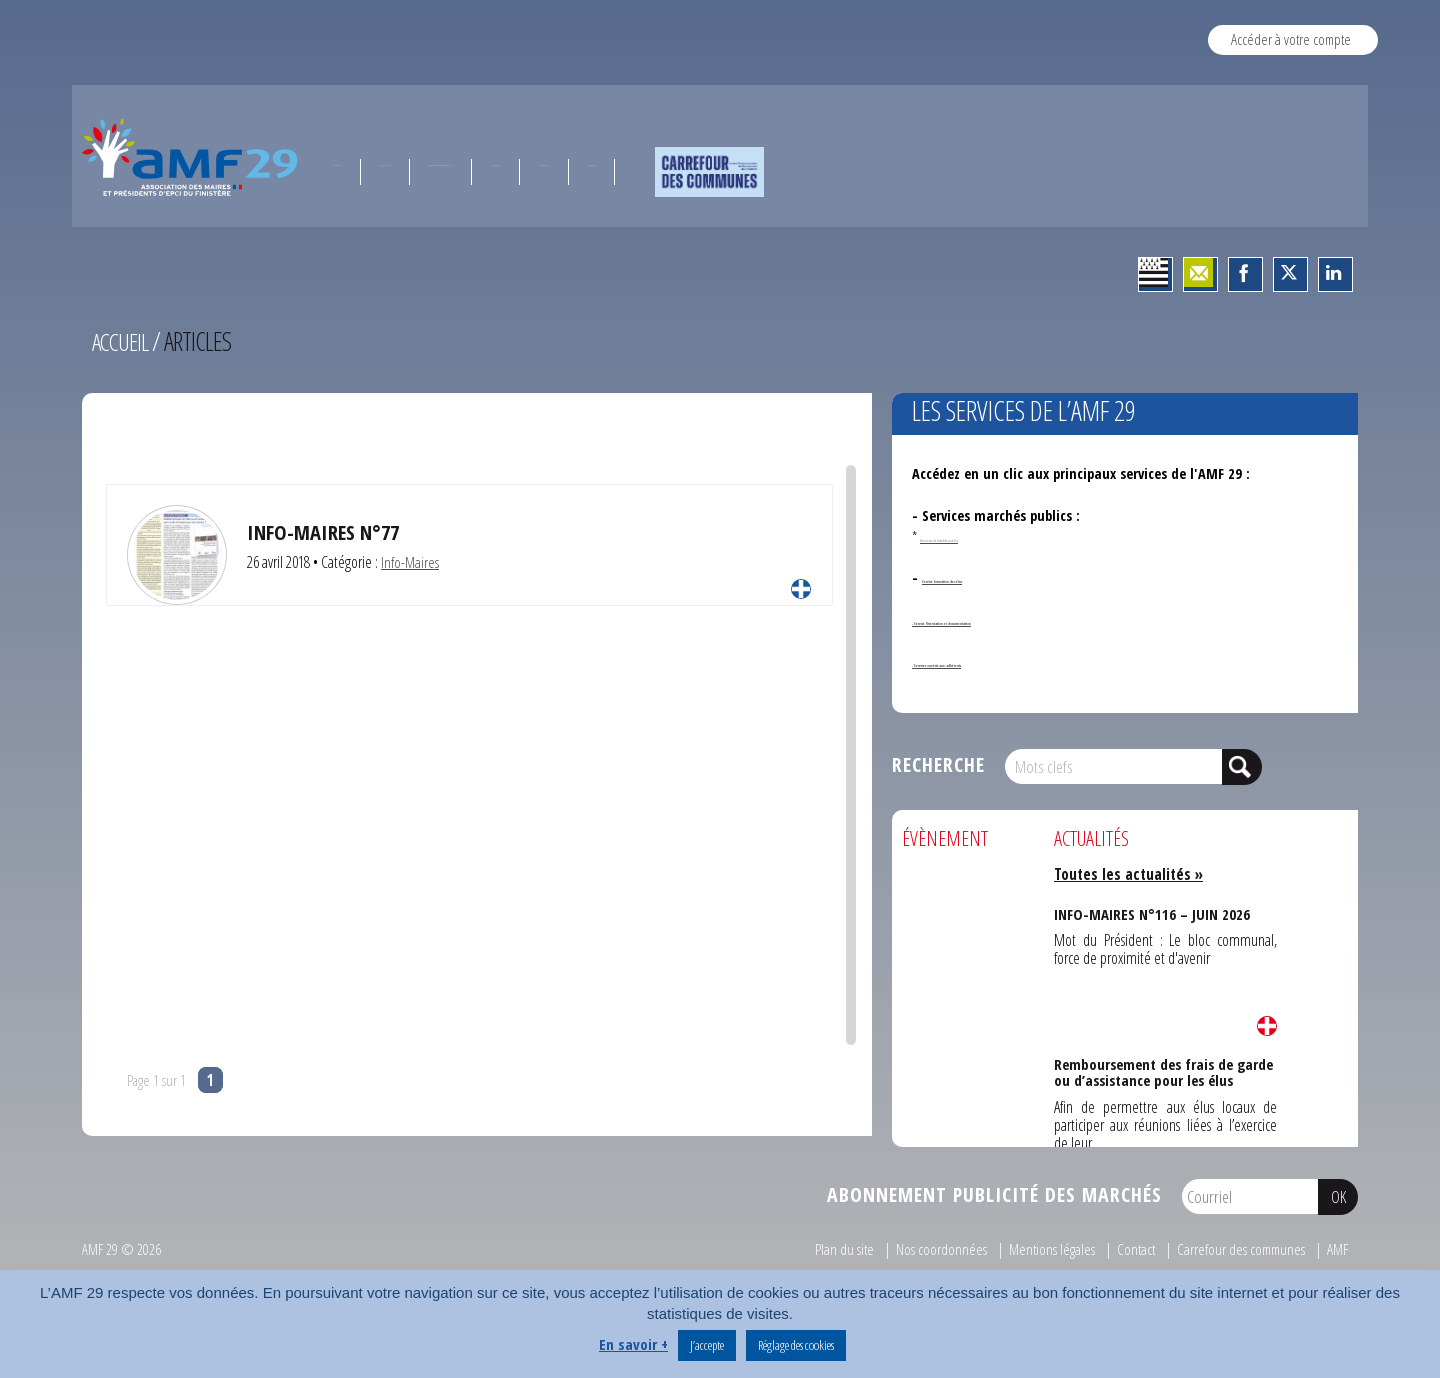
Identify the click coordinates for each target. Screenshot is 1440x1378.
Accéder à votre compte (1291, 39)
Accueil (123, 341)
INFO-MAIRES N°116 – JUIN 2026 (1150, 911)
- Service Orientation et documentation (1035, 619)
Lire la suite (801, 589)
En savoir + (633, 1344)
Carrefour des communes (1237, 1249)
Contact (1129, 1249)
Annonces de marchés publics (992, 536)
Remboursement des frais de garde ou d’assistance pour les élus (1163, 1068)
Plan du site (833, 1249)
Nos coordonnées (930, 1249)
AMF (1336, 1249)
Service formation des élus (1004, 577)
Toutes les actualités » (1132, 874)
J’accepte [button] (707, 1345)
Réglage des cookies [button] (796, 1345)
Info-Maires (410, 562)
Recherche (938, 764)
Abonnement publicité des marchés (994, 1194)
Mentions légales (1042, 1249)
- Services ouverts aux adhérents (1012, 661)
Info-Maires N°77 (326, 531)
